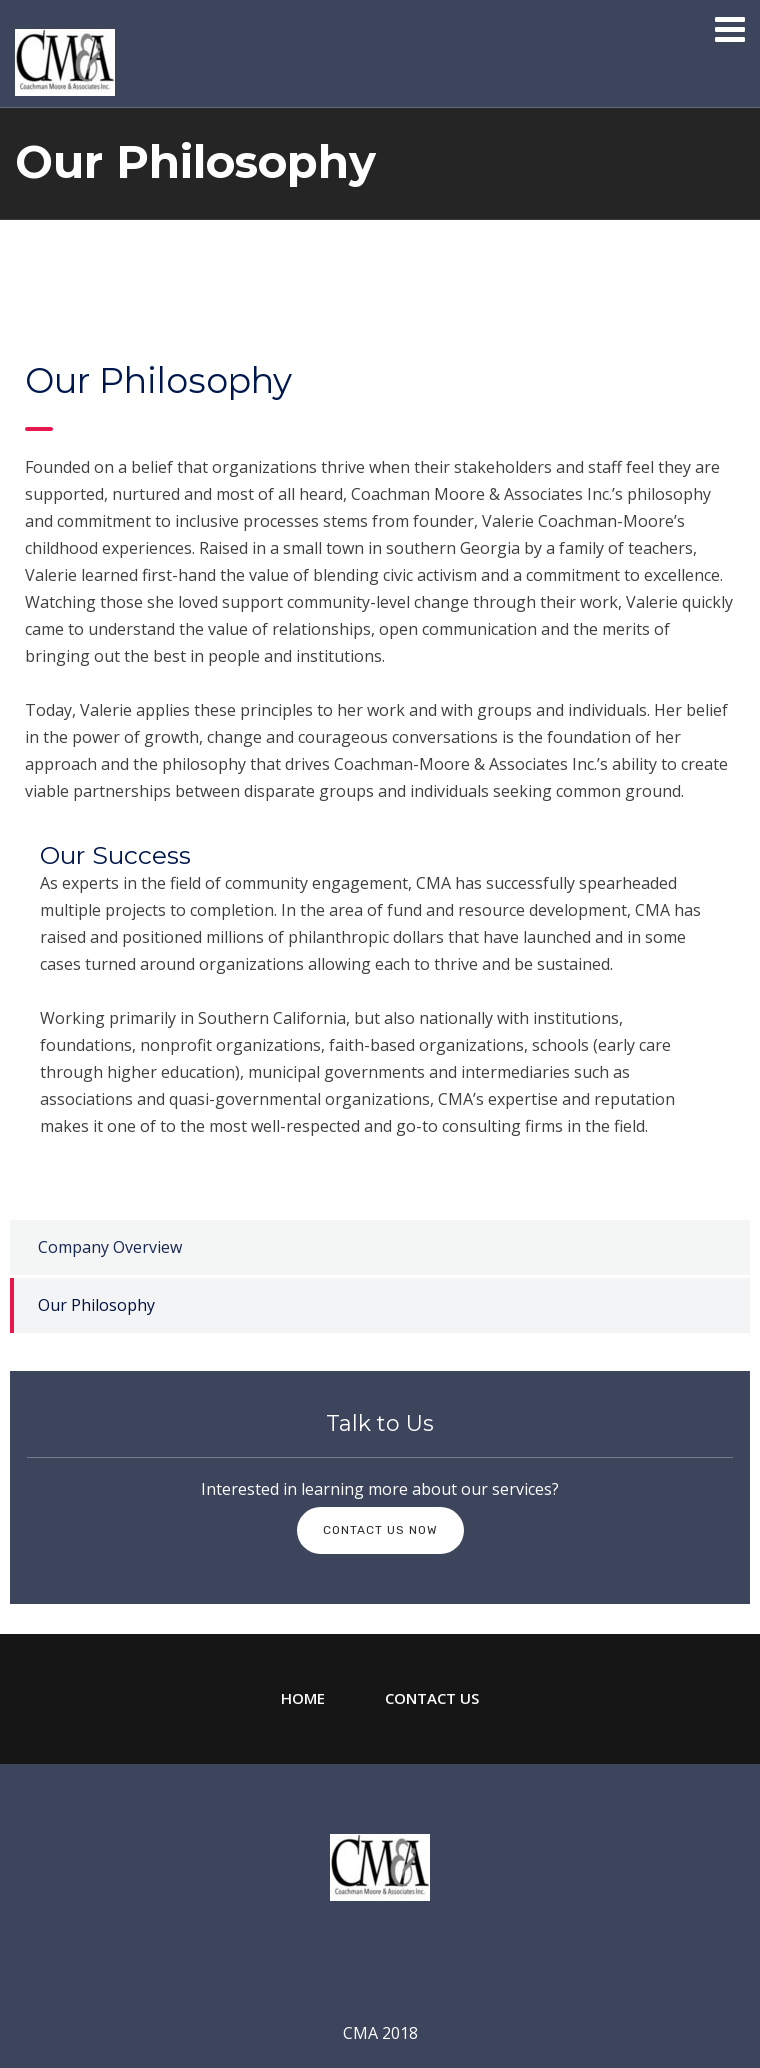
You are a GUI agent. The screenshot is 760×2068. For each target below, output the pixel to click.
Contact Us (432, 1698)
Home (303, 1698)
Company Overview (110, 1247)
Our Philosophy (96, 1305)
